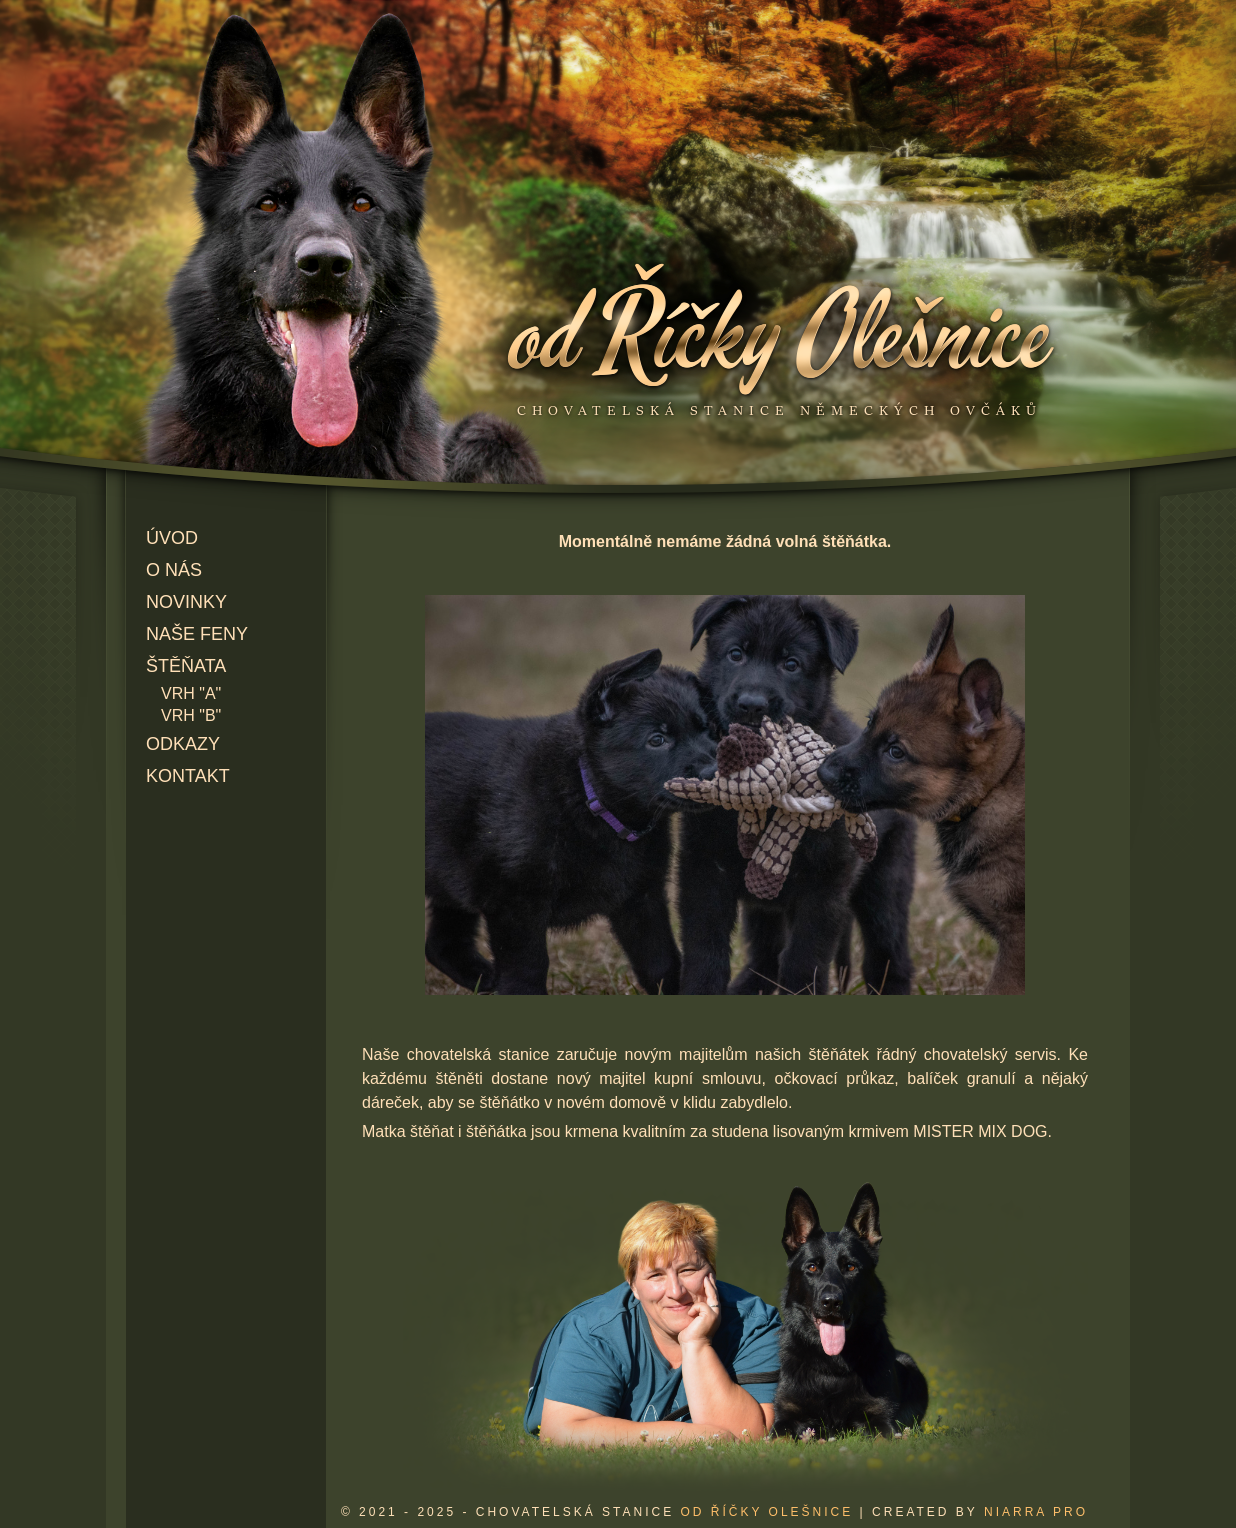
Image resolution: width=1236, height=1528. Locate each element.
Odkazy (183, 744)
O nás (174, 570)
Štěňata (186, 666)
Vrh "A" (191, 693)
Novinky (186, 602)
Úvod (172, 538)
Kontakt (188, 776)
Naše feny (197, 634)
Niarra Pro (1036, 1512)
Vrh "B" (191, 715)
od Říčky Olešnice (766, 1512)
